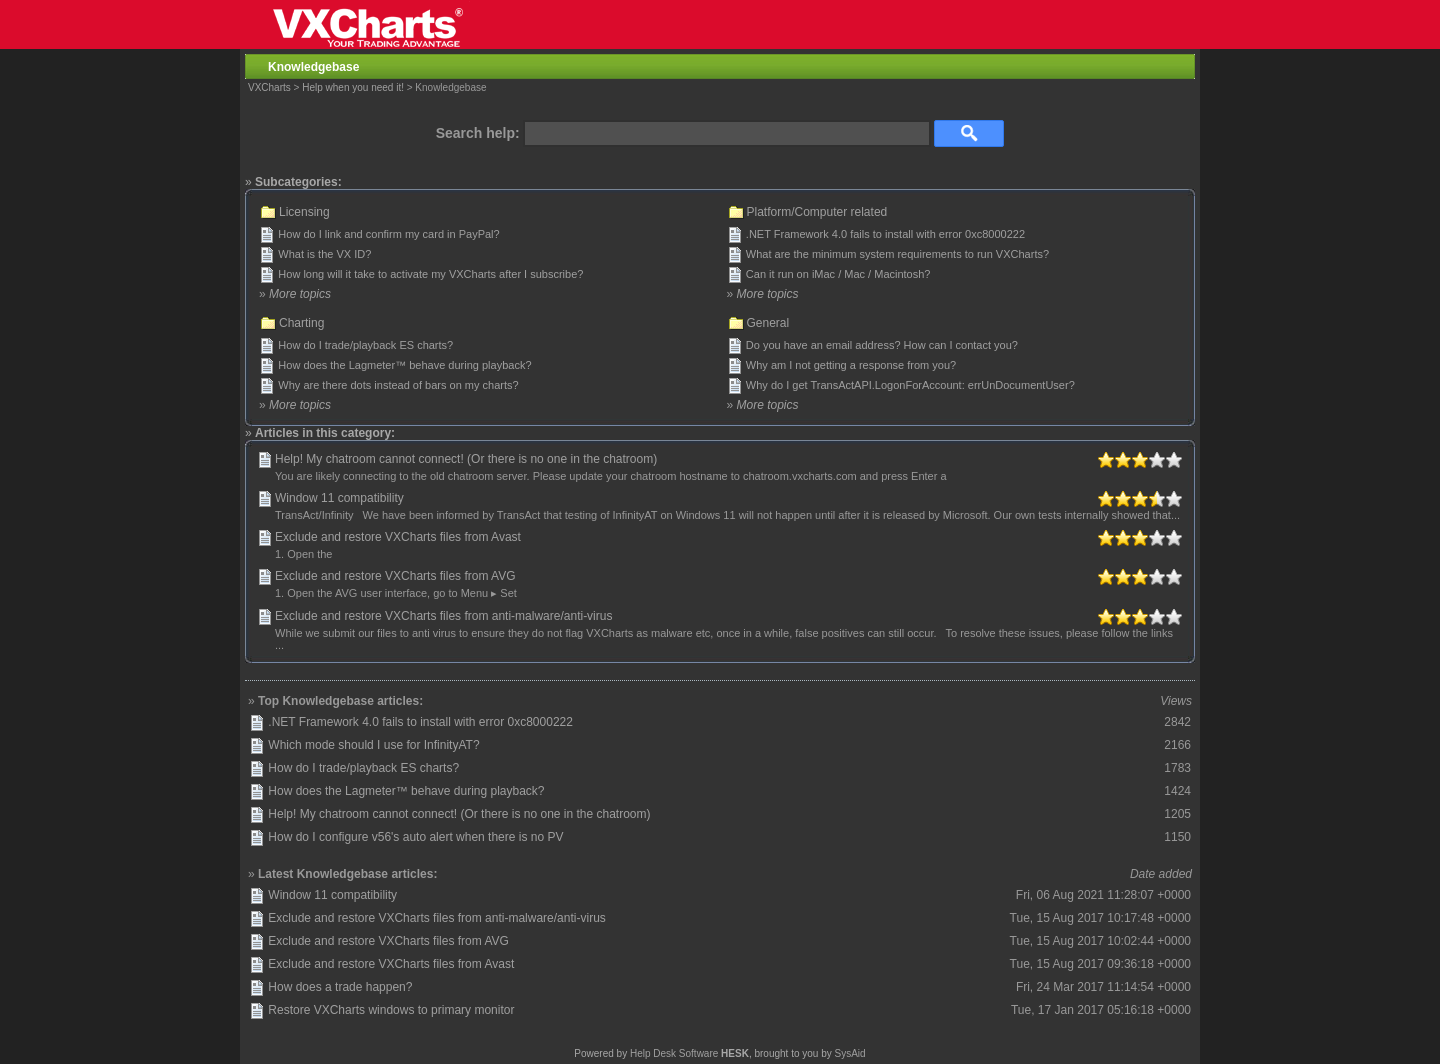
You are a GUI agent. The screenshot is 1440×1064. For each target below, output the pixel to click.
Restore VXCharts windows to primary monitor (391, 1010)
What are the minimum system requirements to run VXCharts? (897, 254)
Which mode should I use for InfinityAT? (373, 745)
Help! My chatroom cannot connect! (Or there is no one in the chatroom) (466, 459)
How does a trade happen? (340, 987)
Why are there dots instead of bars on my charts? (398, 385)
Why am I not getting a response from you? (851, 365)
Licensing (304, 212)
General (768, 323)
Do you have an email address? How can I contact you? (882, 345)
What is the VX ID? (324, 254)
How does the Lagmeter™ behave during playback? (404, 365)
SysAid (850, 1053)
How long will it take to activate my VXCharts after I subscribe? (430, 274)
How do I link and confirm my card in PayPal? (388, 234)
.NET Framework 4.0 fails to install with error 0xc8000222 (885, 234)
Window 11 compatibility (339, 498)
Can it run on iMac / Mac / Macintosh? (838, 274)
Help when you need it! (353, 87)
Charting (301, 323)
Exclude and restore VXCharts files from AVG (395, 576)
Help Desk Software (674, 1053)
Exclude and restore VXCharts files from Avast (398, 537)
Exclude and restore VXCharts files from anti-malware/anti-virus (443, 616)
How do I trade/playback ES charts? (365, 345)
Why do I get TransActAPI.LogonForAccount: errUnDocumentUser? (910, 385)
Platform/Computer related (817, 212)
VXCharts (269, 87)
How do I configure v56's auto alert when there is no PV (415, 837)
